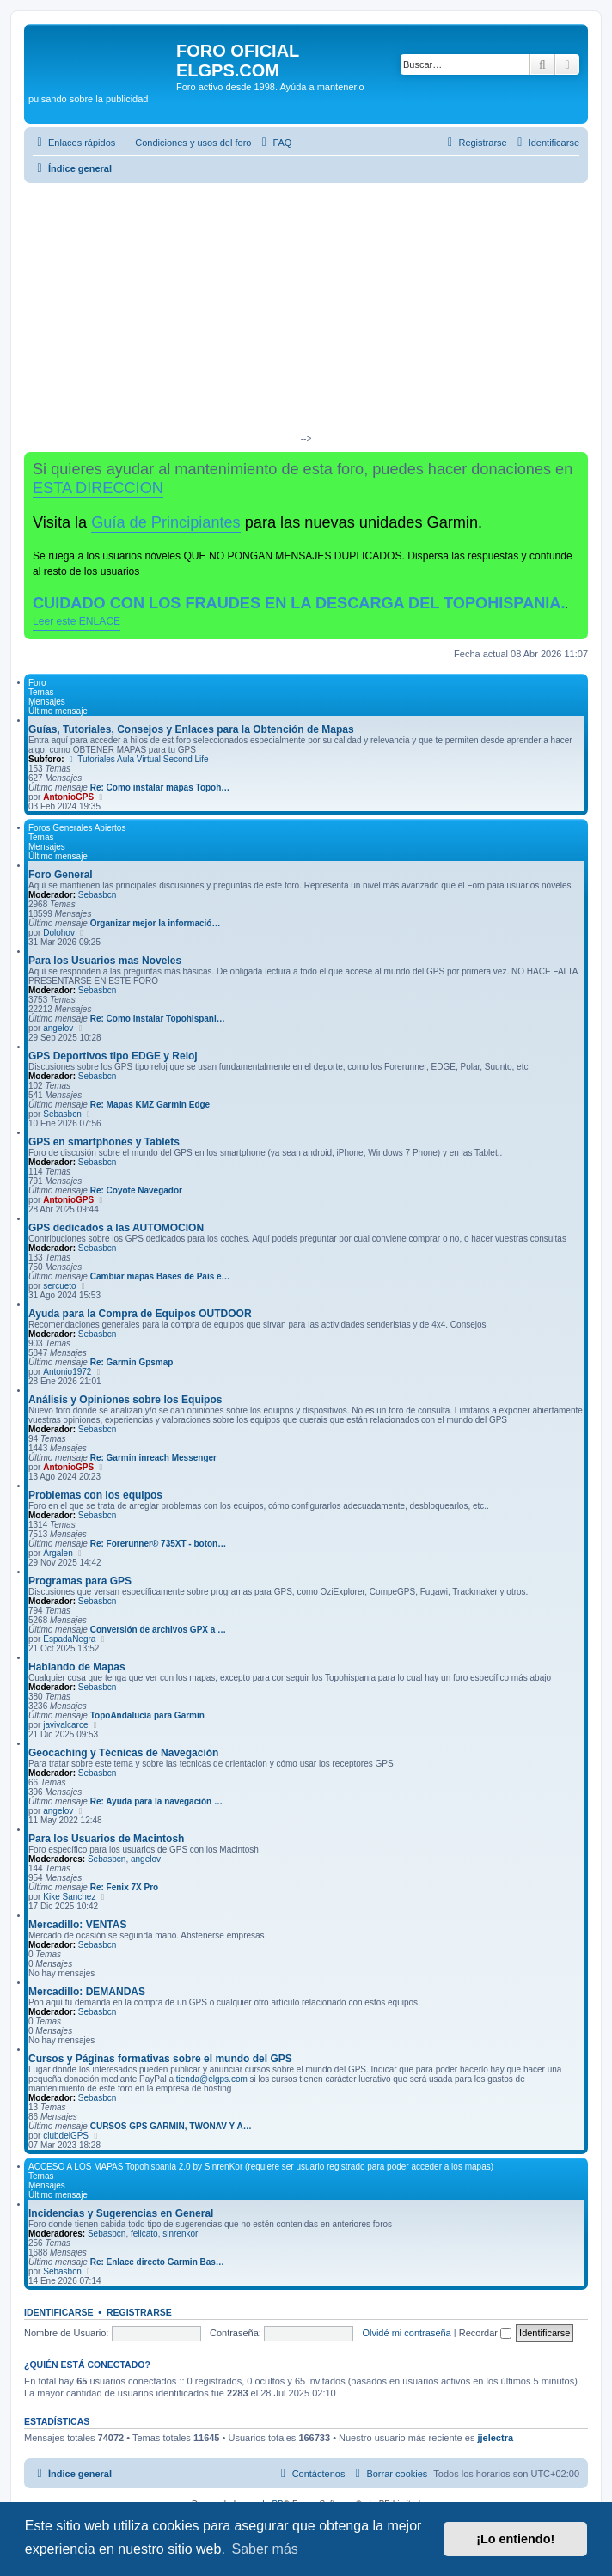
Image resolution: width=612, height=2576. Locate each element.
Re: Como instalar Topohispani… (157, 1018)
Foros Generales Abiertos (76, 828)
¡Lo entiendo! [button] (515, 2539)
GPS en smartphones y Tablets (104, 1142)
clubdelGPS (66, 2135)
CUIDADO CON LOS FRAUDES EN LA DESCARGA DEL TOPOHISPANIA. (299, 603)
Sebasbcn (97, 895)
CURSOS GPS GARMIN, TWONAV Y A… (171, 2126)
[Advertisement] (306, 312)
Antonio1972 (67, 1372)
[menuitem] (185, 142)
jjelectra (495, 2438)
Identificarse (59, 2312)
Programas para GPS (80, 1581)
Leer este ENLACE (76, 621)
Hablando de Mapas (76, 1667)
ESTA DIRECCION (98, 488)
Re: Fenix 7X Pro (124, 1887)
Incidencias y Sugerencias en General (120, 2213)
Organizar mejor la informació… (155, 923)
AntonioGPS (68, 797)
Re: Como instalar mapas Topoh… (160, 787)
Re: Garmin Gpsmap (132, 1362)
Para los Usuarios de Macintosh (106, 1839)
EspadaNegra (69, 1639)
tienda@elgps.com (212, 2079)
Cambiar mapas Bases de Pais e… (160, 1276)
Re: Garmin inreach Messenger (153, 1457)
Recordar (485, 2333)
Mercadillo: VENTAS (77, 1925)
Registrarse (139, 2312)
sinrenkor (180, 2233)
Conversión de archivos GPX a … (158, 1629)
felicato (144, 2233)
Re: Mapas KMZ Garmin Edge (150, 1104)
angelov (58, 1028)
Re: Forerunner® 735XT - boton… (158, 1543)
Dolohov (59, 932)
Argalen (57, 1553)
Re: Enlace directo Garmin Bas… (157, 2262)
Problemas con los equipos (95, 1495)
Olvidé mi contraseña (406, 2333)
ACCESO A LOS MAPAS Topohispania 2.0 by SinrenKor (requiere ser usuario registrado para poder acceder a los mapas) (260, 2166)
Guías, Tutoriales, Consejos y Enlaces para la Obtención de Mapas (191, 729)
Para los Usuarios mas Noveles (104, 961)
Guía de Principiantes (165, 522)
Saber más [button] (264, 2549)
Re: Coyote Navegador (136, 1190)
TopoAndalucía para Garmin (147, 1715)
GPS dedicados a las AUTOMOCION (116, 1228)
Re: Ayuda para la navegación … (156, 1801)
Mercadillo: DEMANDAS (86, 1992)
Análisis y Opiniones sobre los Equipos (125, 1400)
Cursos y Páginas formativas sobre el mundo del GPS (160, 2059)
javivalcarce (65, 1725)
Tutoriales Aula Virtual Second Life (137, 759)
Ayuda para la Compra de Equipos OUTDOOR (140, 1314)
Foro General (60, 875)
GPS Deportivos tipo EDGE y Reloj (113, 1056)
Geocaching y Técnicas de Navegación (123, 1753)
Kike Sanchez (69, 1896)
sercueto (59, 1286)
